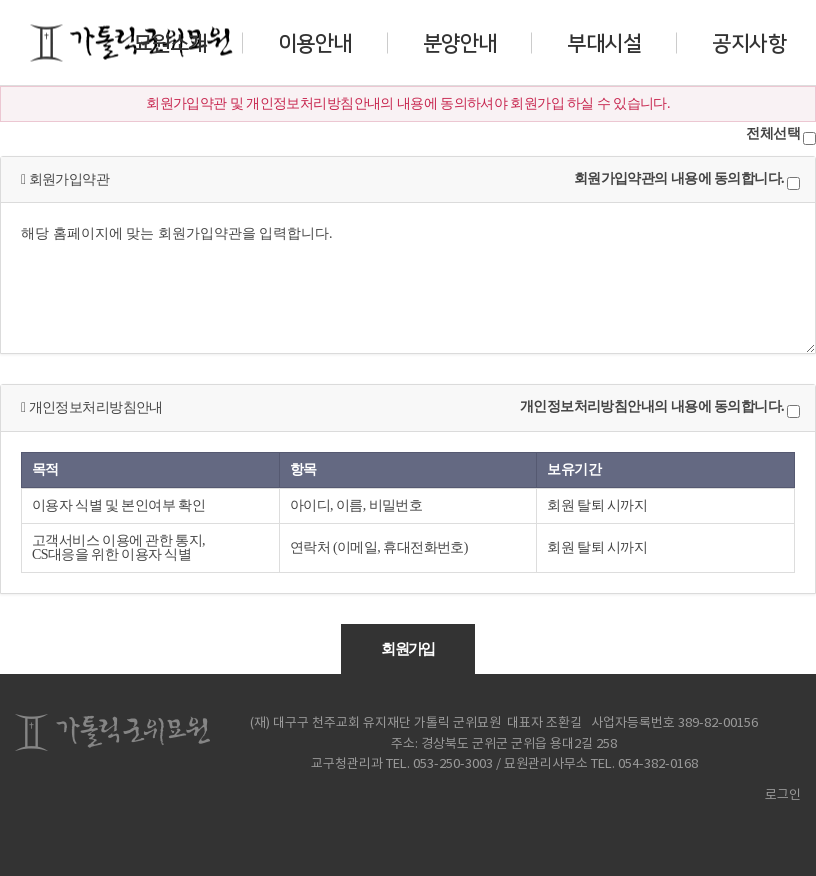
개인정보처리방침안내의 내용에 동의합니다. (652, 407)
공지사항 (749, 42)
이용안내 (315, 42)
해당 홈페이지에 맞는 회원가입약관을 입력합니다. (408, 278)
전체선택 (773, 134)
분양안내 (460, 42)
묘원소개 (170, 42)
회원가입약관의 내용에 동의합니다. (679, 179)
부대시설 (604, 42)
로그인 (777, 795)
